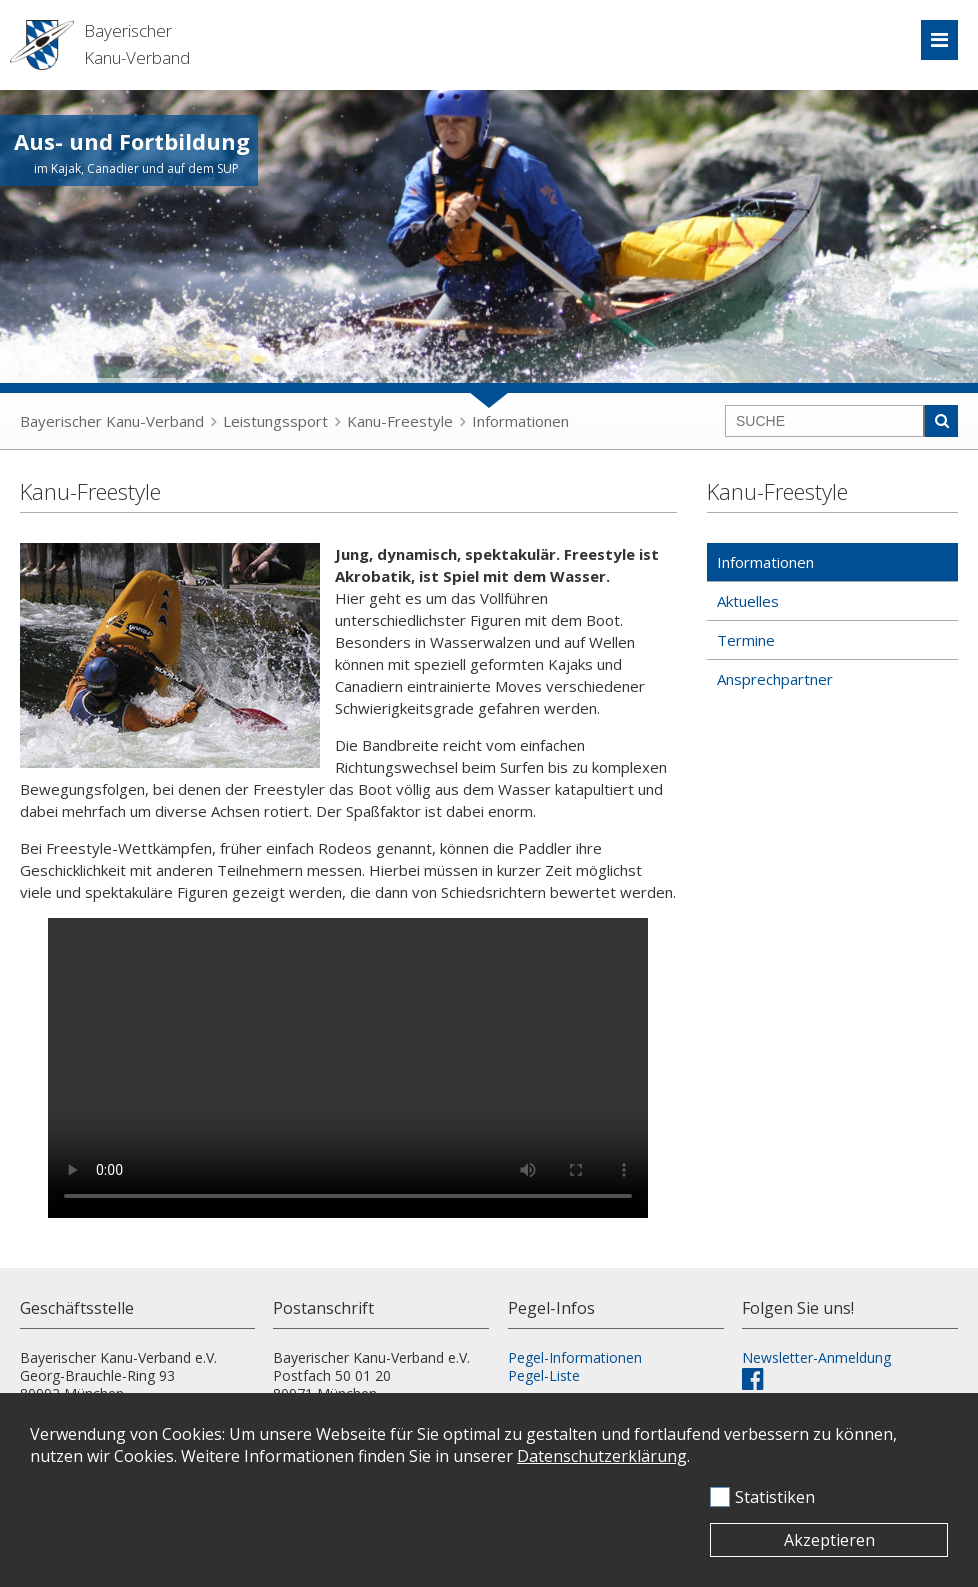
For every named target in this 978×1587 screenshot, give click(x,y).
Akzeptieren (829, 1540)
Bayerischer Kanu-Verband (112, 421)
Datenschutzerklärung (602, 1456)
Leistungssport (275, 421)
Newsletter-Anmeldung (816, 1357)
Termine (746, 640)
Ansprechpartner (775, 679)
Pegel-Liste (544, 1375)
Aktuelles (748, 601)
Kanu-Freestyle (400, 421)
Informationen (520, 421)
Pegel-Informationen (575, 1357)
